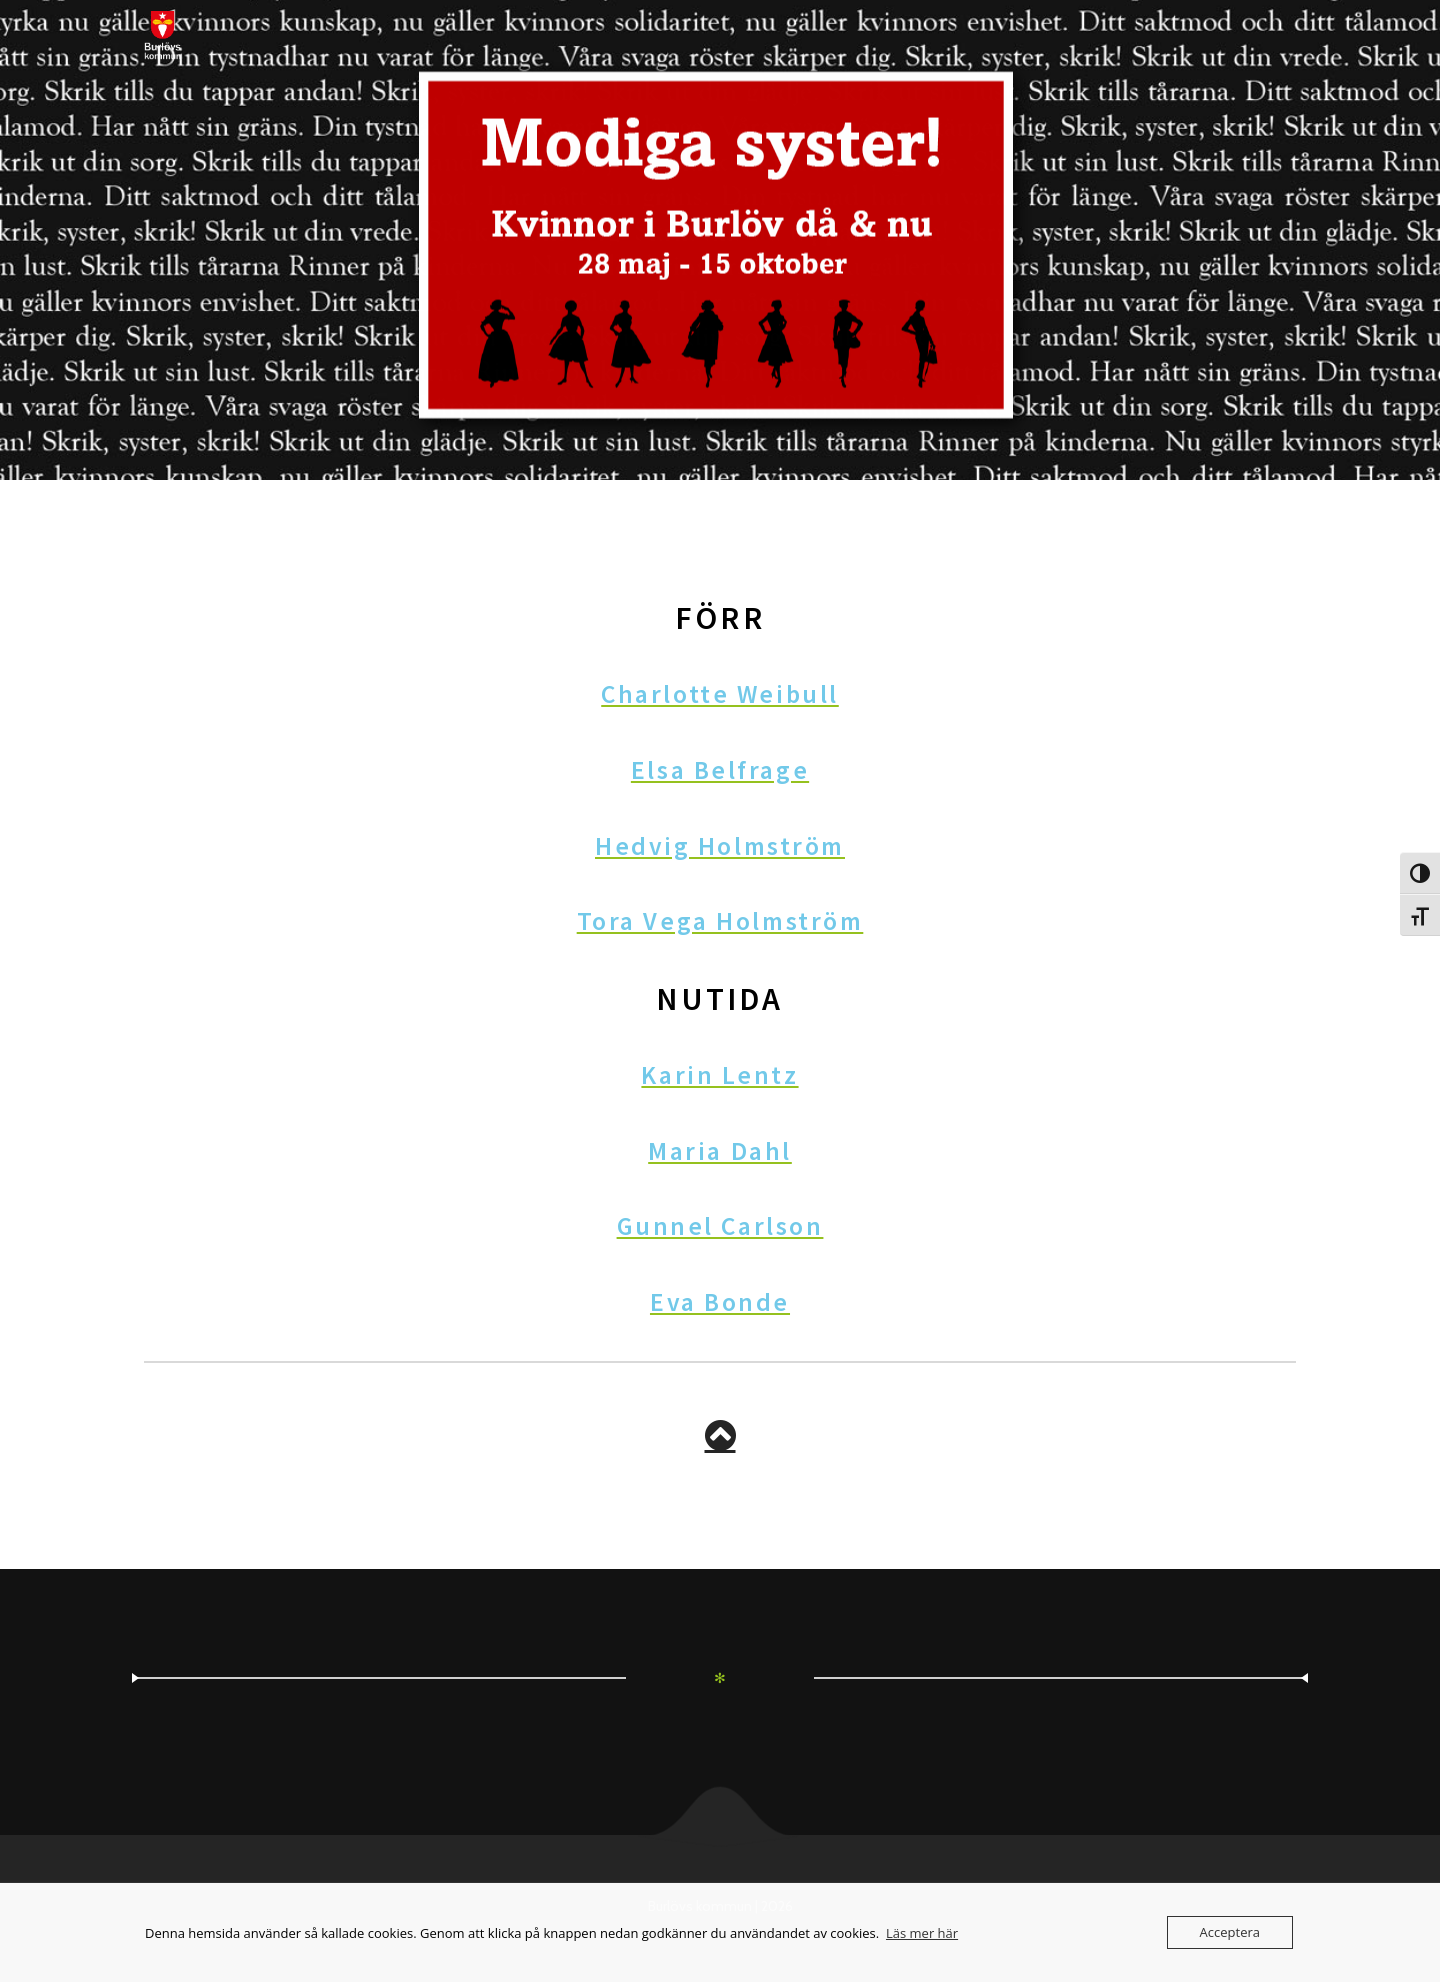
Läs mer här (922, 1933)
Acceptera (1230, 1932)
